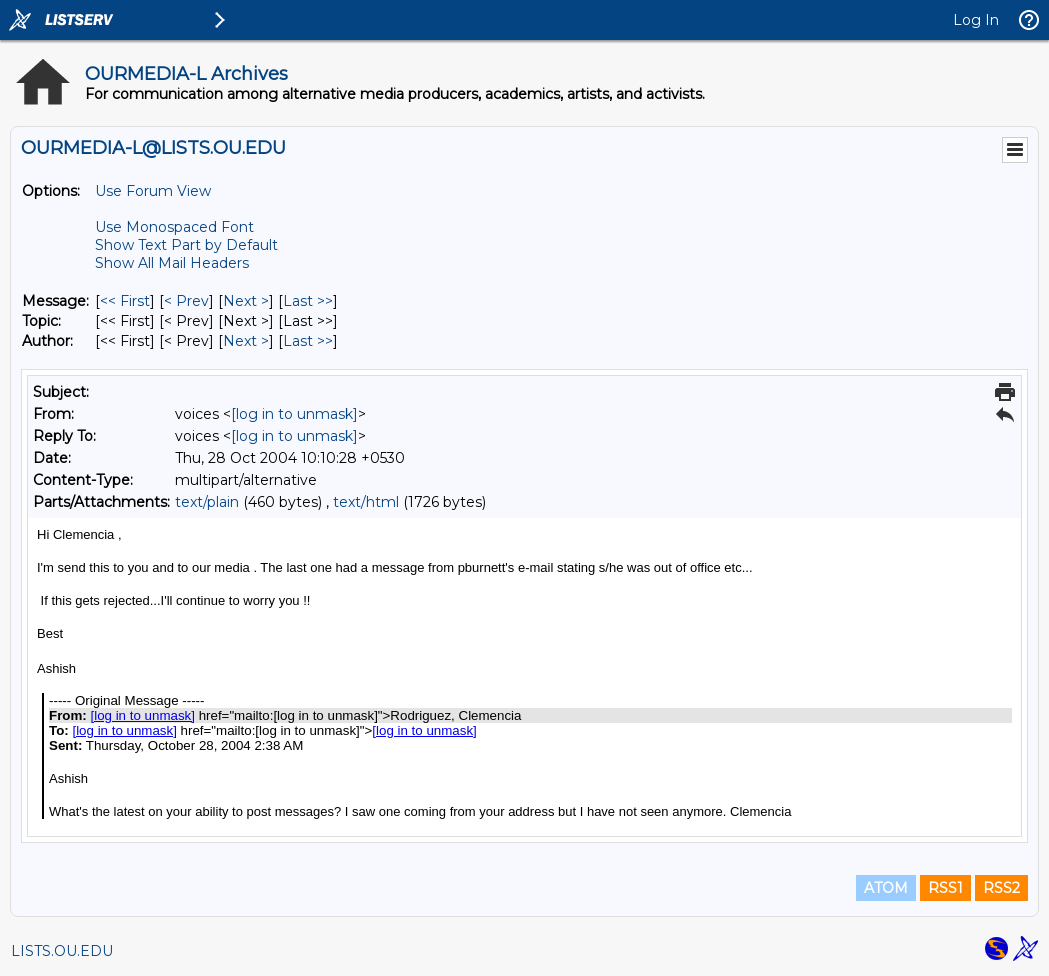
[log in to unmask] (294, 414)
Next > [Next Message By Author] (246, 341)
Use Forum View (153, 191)
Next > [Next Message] (246, 301)
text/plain (207, 502)
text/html (366, 502)
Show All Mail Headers (172, 263)
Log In (976, 20)
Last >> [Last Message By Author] (308, 341)
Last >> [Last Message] (308, 301)
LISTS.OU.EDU (62, 951)
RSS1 (945, 888)
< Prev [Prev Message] (186, 301)
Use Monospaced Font (174, 227)
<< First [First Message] (125, 301)
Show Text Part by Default (186, 245)
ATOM (886, 888)
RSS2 (1001, 888)
